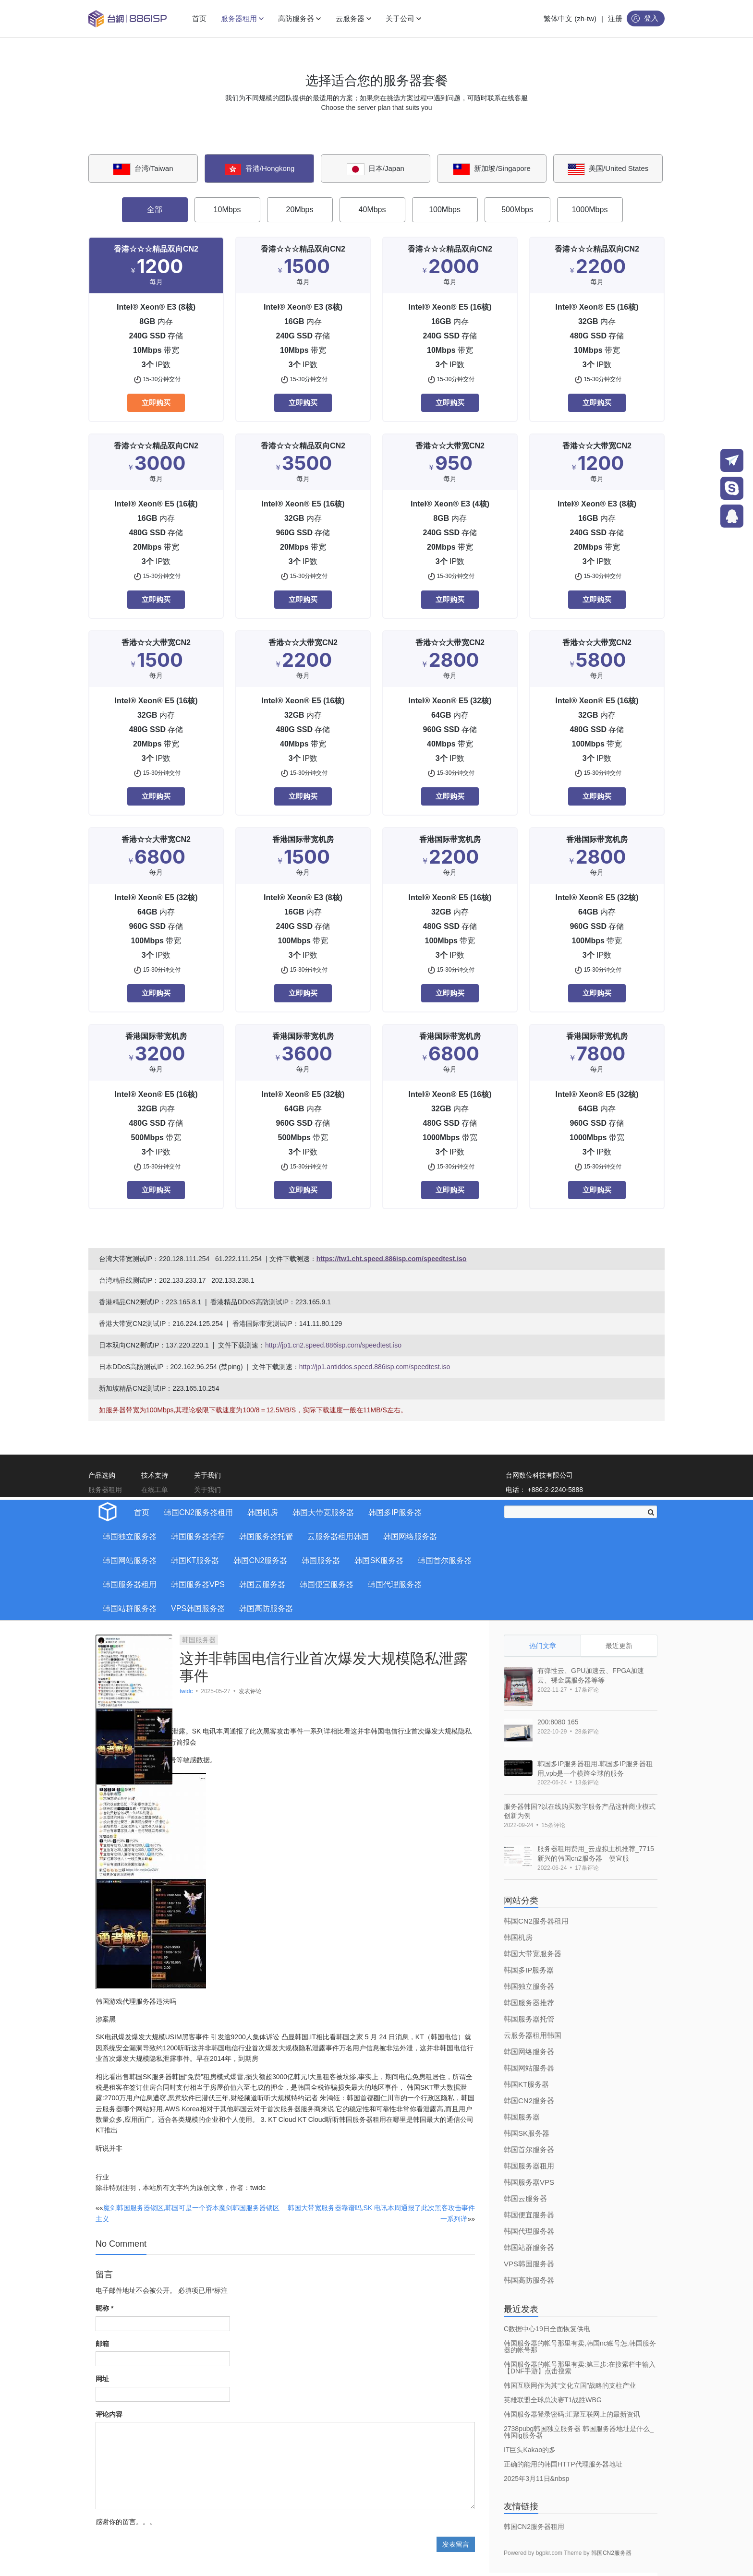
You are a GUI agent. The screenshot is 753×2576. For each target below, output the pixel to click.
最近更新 (619, 1645)
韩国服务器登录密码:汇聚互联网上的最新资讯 (572, 2414)
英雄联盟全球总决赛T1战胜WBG (553, 2399)
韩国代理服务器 (395, 1584)
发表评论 (250, 1691)
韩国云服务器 (262, 1584)
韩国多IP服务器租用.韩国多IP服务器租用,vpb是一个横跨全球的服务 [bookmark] (595, 1768)
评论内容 (109, 2414)
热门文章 (542, 1645)
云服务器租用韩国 (338, 1536)
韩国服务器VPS (198, 1584)
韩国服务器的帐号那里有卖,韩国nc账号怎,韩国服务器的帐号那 (580, 2346)
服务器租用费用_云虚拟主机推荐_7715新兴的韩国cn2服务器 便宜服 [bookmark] (595, 1853)
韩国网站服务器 (130, 1560)
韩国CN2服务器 (260, 1560)
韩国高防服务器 (266, 1608)
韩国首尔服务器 (445, 1560)
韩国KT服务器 (195, 1560)
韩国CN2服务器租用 (198, 1512)
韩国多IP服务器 (395, 1512)
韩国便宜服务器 (326, 1584)
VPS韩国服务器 (198, 1608)
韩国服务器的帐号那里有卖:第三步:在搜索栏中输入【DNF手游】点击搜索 (580, 2367)
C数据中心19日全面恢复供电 (547, 2328)
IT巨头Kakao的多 (530, 2449)
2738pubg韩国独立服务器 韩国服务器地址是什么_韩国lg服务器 (579, 2432)
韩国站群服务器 (130, 1608)
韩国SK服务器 (378, 1560)
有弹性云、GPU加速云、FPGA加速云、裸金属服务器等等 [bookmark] (590, 1675)
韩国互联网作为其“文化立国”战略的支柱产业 (570, 2385)
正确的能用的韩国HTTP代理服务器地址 (563, 2464)
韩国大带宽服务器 (323, 1512)
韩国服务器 (321, 1560)
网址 (102, 2379)
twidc (187, 1691)
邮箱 (102, 2343)
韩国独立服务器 (130, 1536)
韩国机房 (262, 1512)
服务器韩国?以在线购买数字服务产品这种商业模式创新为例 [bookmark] (580, 1811)
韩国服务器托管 (266, 1536)
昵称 (104, 2308)
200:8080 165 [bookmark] (558, 1722)
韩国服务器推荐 (198, 1536)
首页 (141, 1512)
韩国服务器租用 (130, 1584)
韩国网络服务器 (410, 1536)
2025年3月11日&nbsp (536, 2478)
